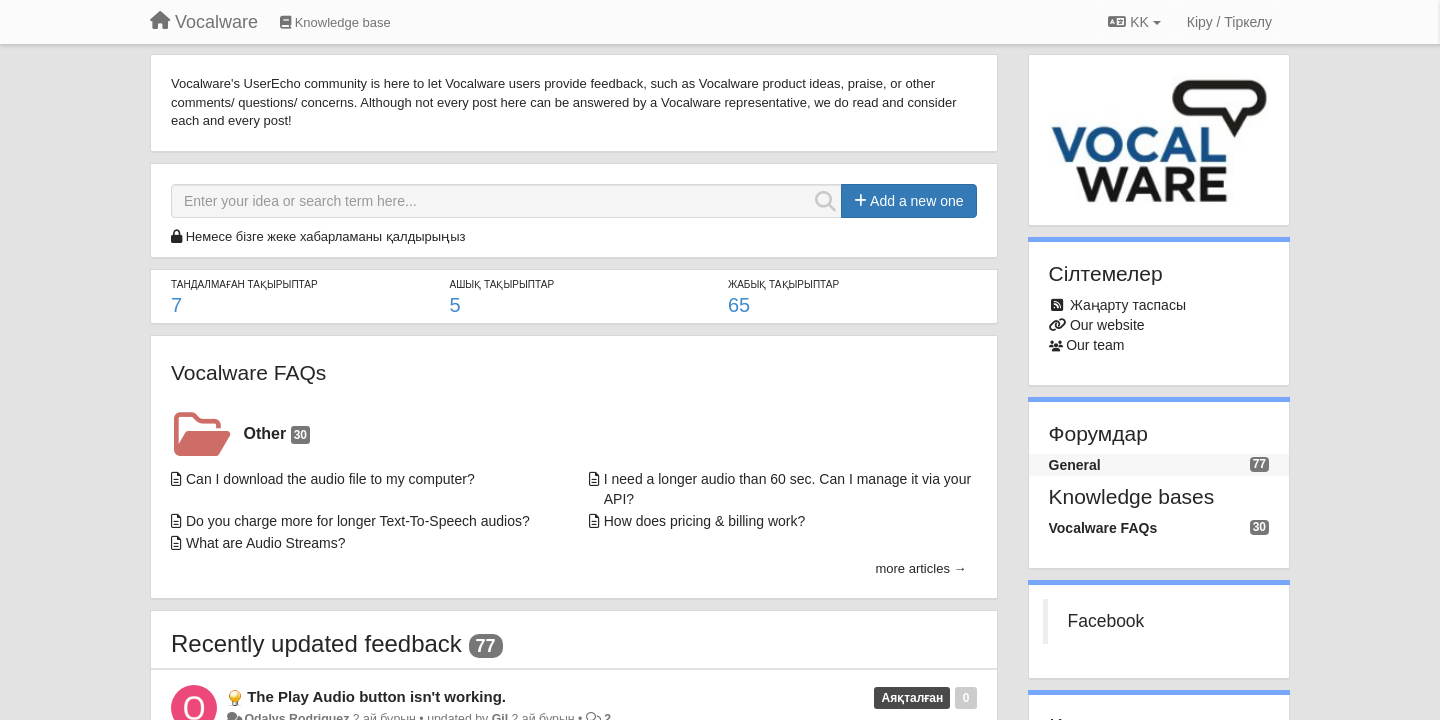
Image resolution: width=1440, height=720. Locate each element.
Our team (1095, 345)
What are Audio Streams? (266, 543)
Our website (1107, 325)
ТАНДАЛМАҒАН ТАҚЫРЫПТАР (244, 284)
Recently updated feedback (316, 643)
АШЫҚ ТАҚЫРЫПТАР (501, 284)
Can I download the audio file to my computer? (330, 479)
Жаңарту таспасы (1128, 305)
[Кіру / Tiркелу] (1229, 22)
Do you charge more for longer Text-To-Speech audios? (358, 521)
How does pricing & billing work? (705, 521)
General (1075, 465)
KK (1134, 22)
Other (277, 434)
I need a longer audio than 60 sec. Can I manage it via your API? (787, 489)
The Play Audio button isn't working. (376, 696)
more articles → (920, 568)
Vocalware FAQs (248, 372)
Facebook (1106, 621)
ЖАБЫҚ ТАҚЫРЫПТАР (783, 284)
